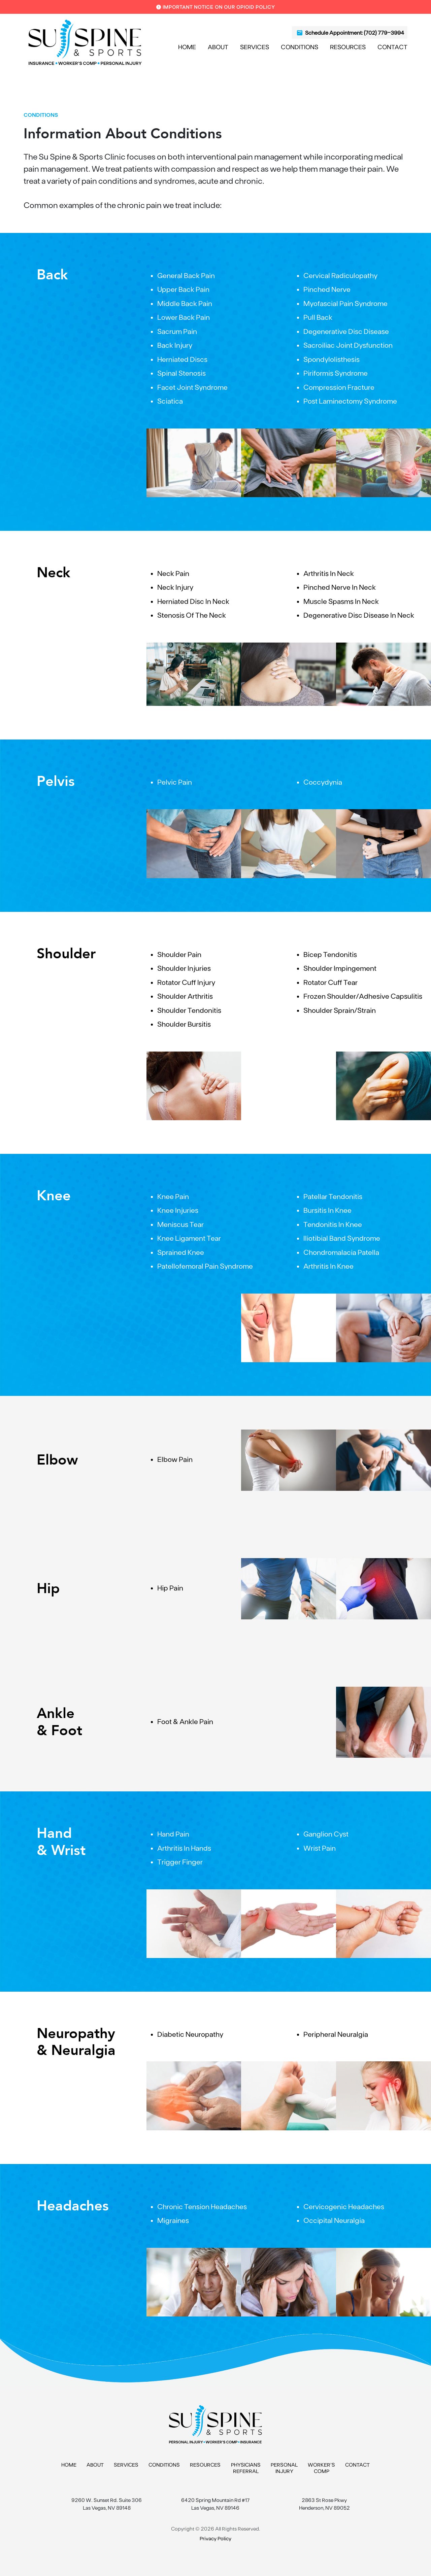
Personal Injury (284, 2468)
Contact (392, 46)
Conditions (299, 46)
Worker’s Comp (321, 2468)
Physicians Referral (246, 2468)
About (218, 46)
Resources (348, 46)
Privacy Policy (215, 2538)
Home (187, 46)
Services (254, 46)
